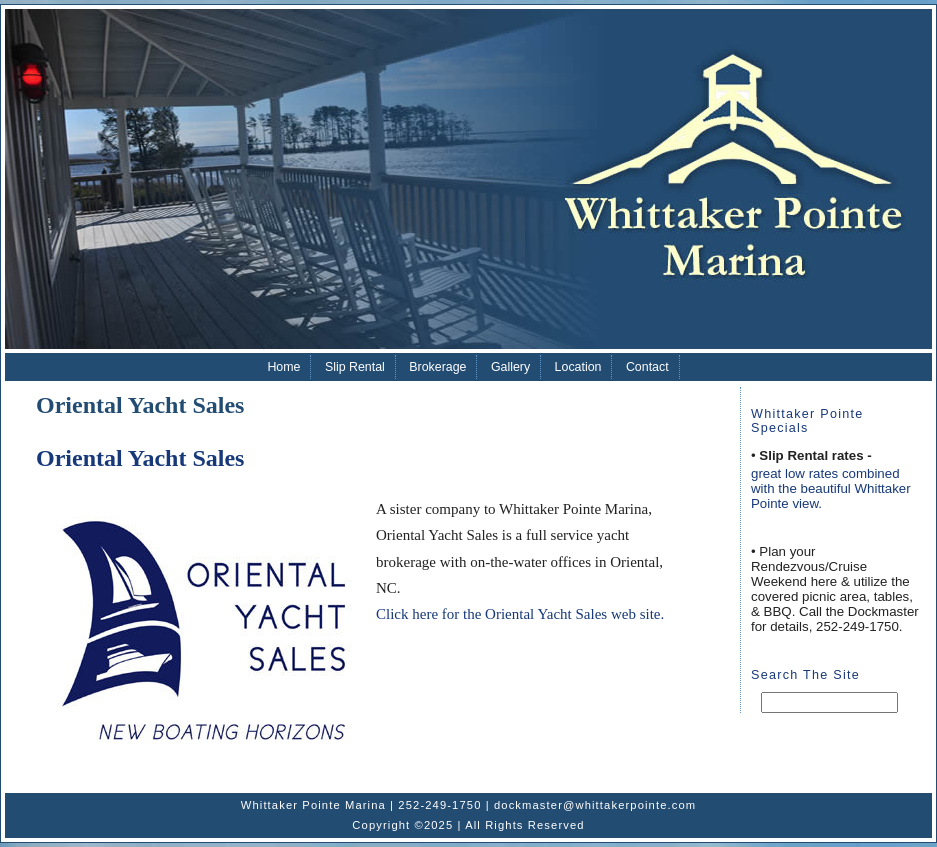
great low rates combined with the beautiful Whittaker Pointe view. (831, 488)
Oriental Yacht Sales (140, 458)
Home (283, 367)
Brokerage (437, 367)
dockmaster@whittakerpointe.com (595, 805)
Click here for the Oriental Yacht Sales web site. (520, 614)
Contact (647, 367)
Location (578, 367)
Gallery (510, 367)
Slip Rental (355, 367)
